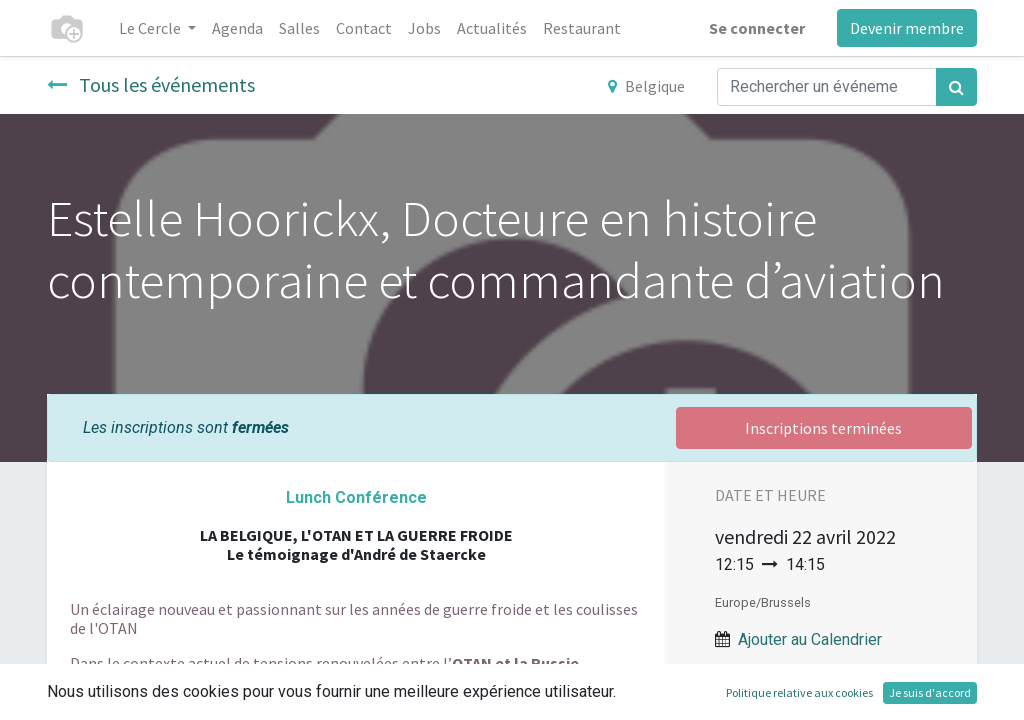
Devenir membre (907, 28)
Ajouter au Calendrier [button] (810, 639)
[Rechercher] (956, 87)
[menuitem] (237, 28)
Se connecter (757, 28)
